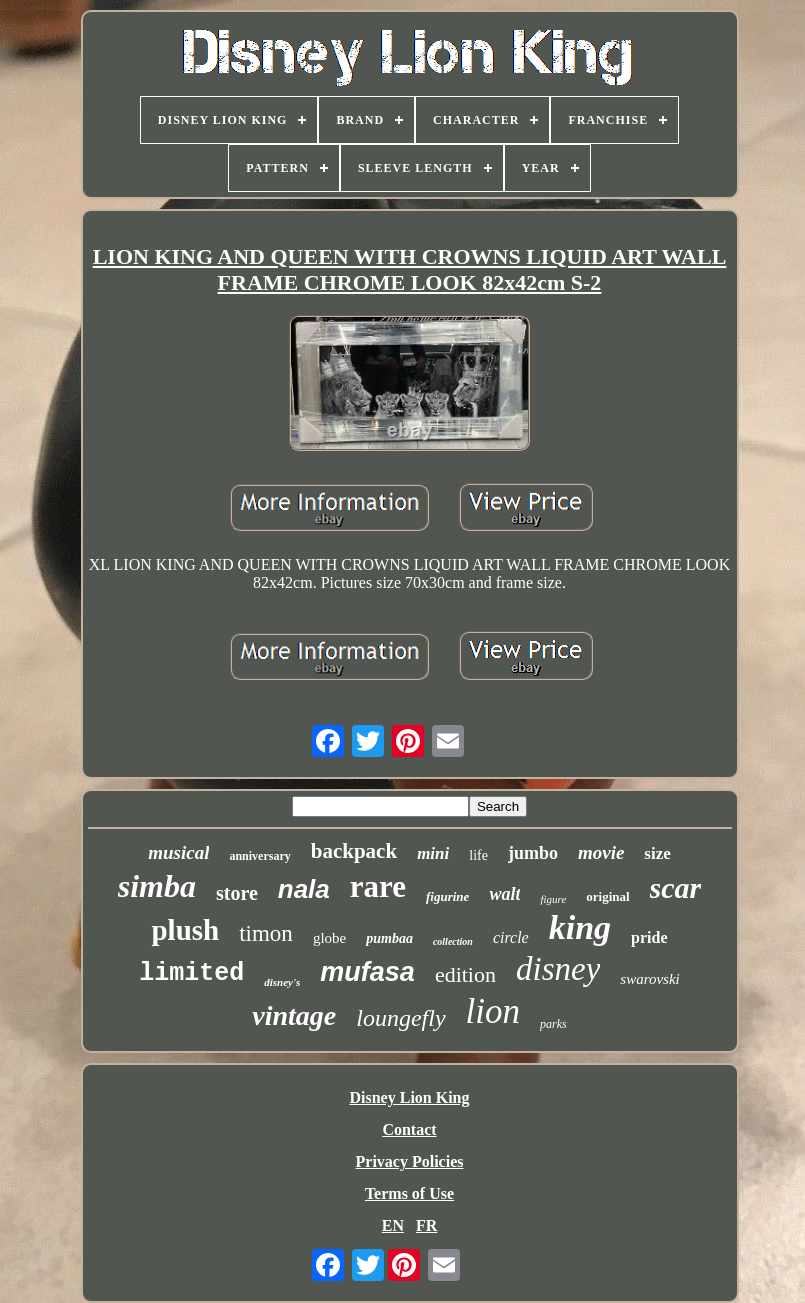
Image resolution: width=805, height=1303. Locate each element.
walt (504, 894)
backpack (354, 851)
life (478, 855)
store (237, 893)
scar (676, 887)
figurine (447, 896)
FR (426, 1225)
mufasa (367, 972)
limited (191, 973)
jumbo (533, 853)
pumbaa (389, 938)
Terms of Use (409, 1193)
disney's (282, 982)
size (657, 853)
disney (558, 969)
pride (649, 937)
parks (553, 1024)
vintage (294, 1015)
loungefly (400, 1018)
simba (157, 886)
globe (329, 938)
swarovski (649, 979)
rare (378, 886)
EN (393, 1225)
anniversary (259, 856)
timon (266, 933)
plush (185, 930)
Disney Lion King (409, 1097)
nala (304, 889)
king (580, 927)
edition (465, 974)
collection (453, 941)
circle (511, 937)
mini (433, 853)
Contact (409, 1129)
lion (493, 1011)
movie (601, 852)
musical (178, 852)
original (607, 896)
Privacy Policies (410, 1161)
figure (553, 899)
